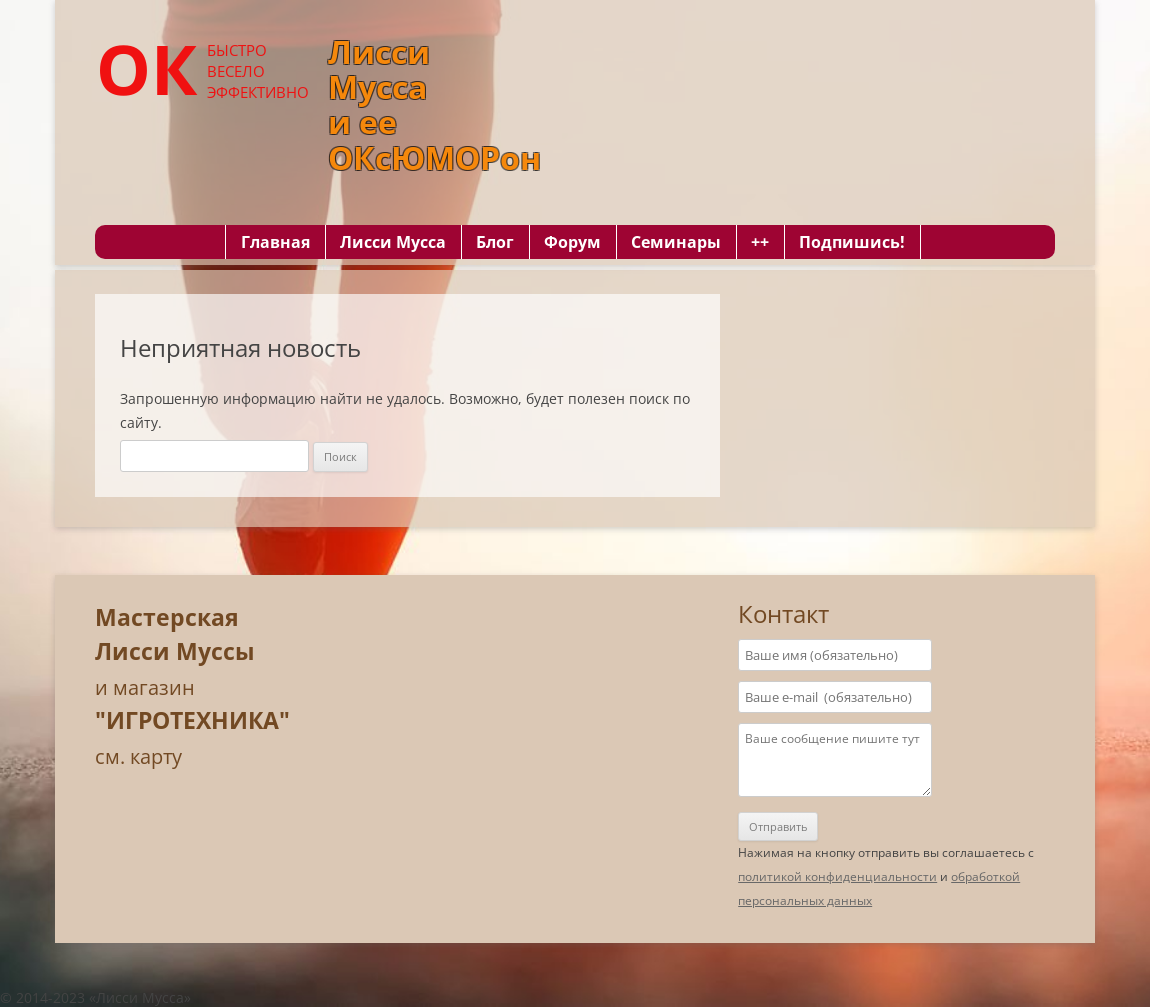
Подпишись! (852, 242)
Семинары (676, 242)
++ (760, 242)
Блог (495, 242)
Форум (572, 242)
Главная (275, 242)
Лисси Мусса (393, 242)
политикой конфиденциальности (837, 876)
